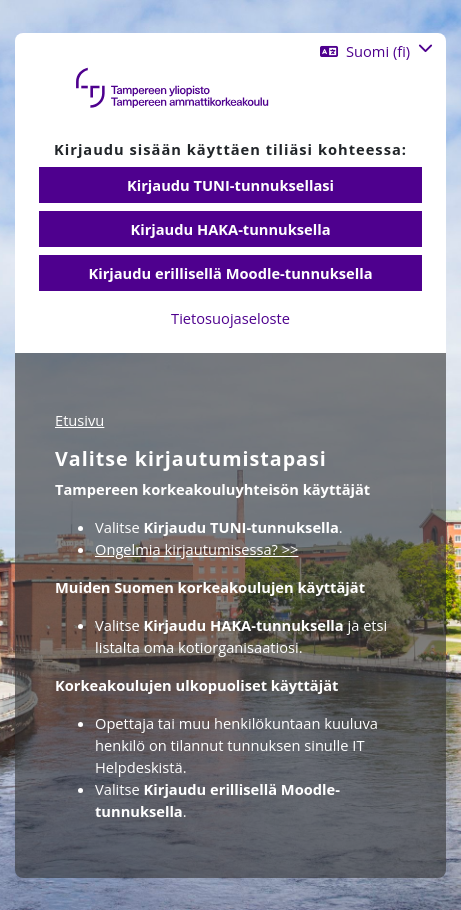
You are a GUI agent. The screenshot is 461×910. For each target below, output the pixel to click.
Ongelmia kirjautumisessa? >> (196, 549)
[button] (376, 51)
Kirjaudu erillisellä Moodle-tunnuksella (230, 273)
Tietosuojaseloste (230, 318)
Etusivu (79, 420)
